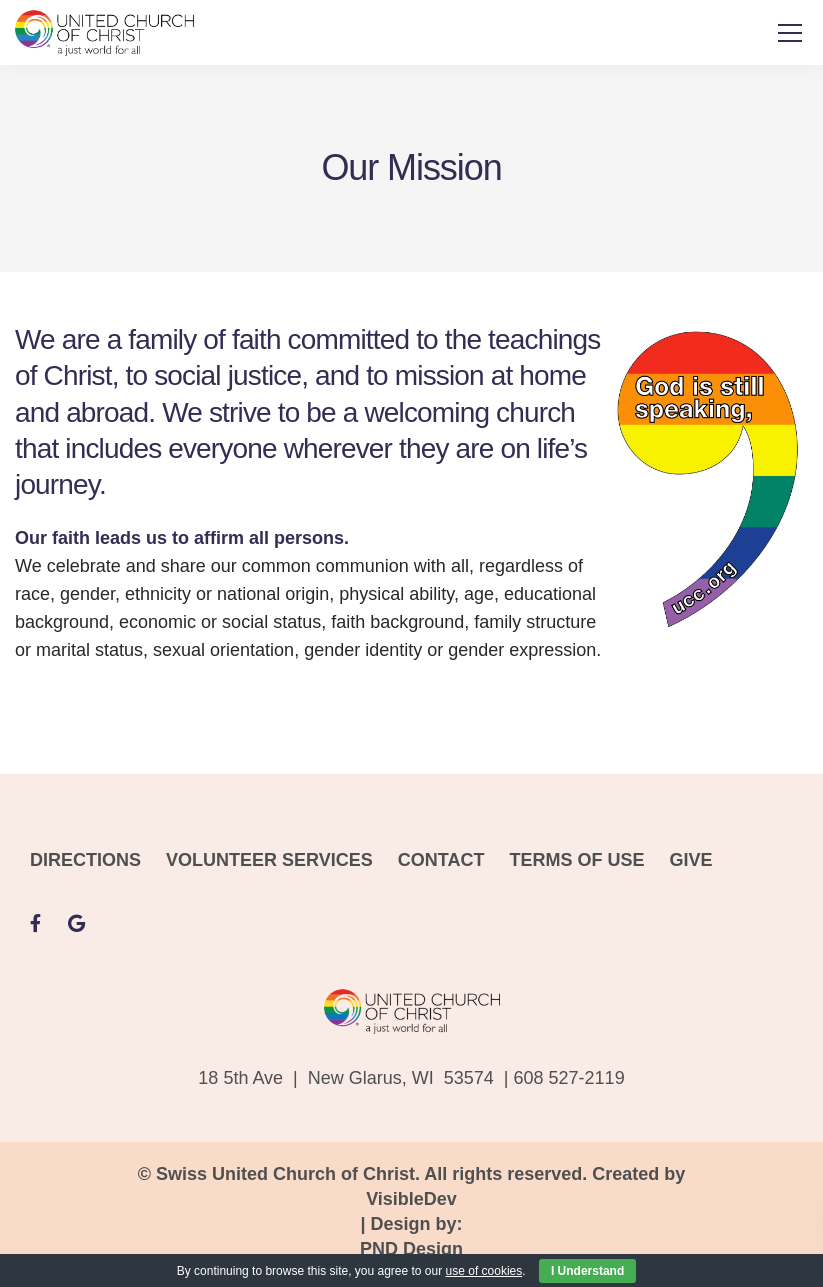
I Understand (587, 1271)
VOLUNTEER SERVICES (269, 860)
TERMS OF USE (576, 860)
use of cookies (484, 1271)
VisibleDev (411, 1199)
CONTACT (441, 860)
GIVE (690, 860)
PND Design (411, 1249)
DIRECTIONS (85, 860)
